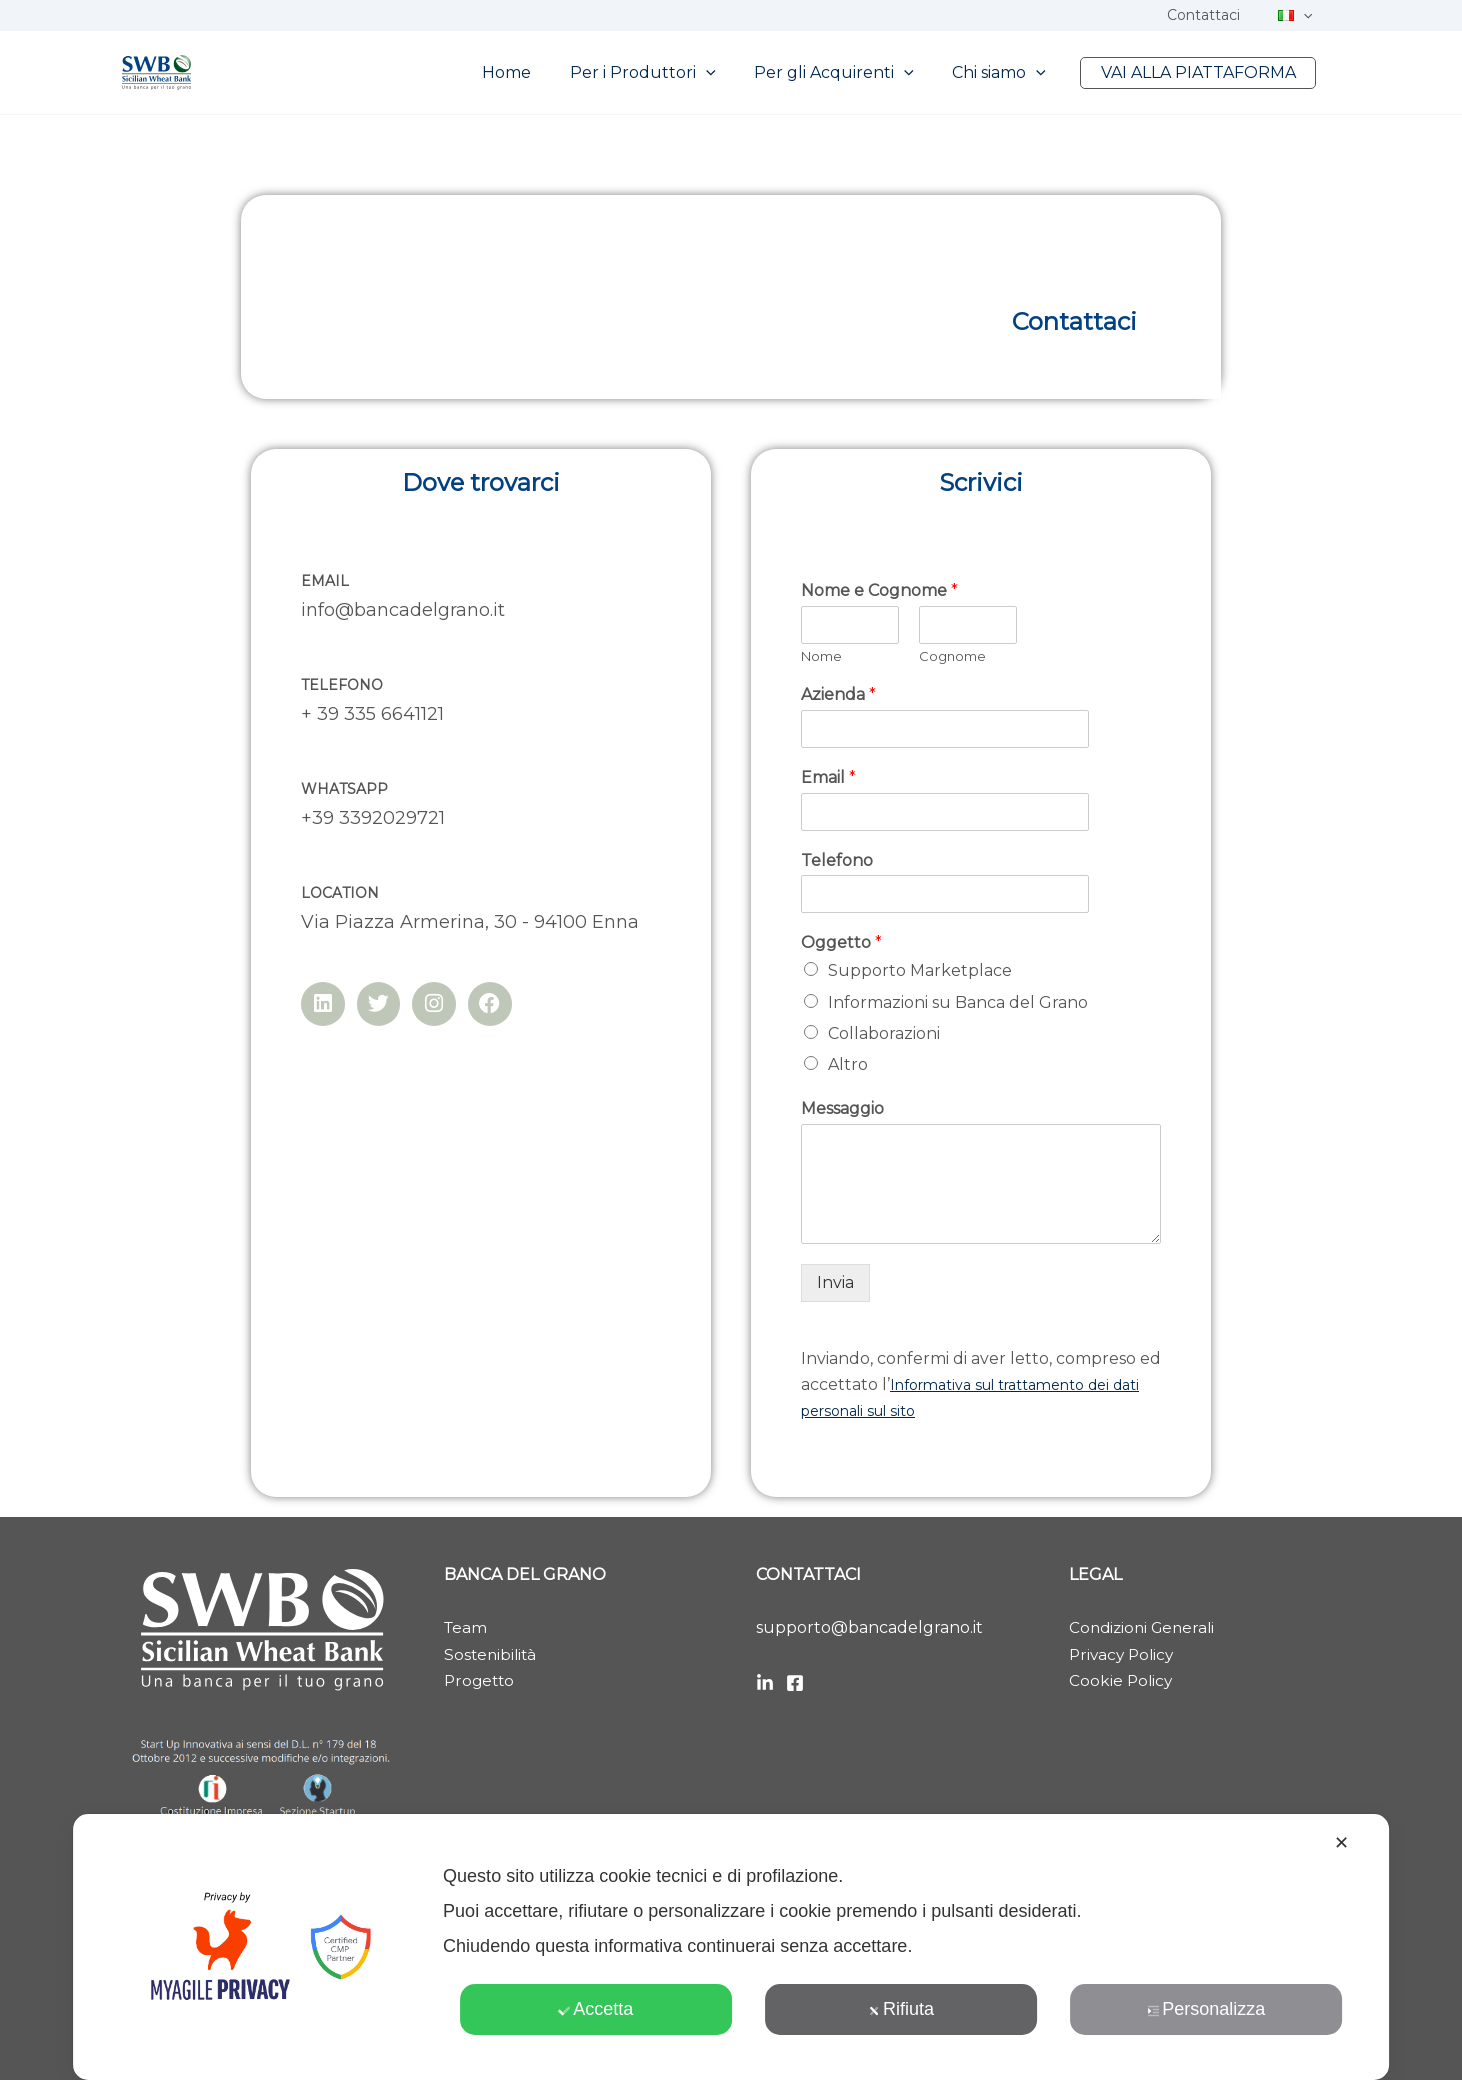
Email (828, 777)
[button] (1308, 15)
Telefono (837, 860)
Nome (821, 656)
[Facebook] (795, 1683)
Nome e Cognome (879, 590)
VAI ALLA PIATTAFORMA (1201, 72)
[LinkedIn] (765, 1683)
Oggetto (841, 942)
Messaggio (842, 1108)
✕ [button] (1341, 1843)
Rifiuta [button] (901, 2009)
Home (536, 72)
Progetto (481, 1680)
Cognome (952, 656)
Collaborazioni (884, 1033)
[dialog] (731, 1947)
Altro (848, 1064)
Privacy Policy (1124, 1654)
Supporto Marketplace (920, 970)
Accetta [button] (595, 2009)
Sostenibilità (492, 1654)
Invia (835, 1282)
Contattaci (1218, 15)
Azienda (838, 694)
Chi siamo (1009, 73)
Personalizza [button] (1206, 2009)
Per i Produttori (666, 73)
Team (466, 1627)
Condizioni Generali (1145, 1627)
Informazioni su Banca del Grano (958, 1002)
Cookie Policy (1122, 1680)
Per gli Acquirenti (851, 73)
